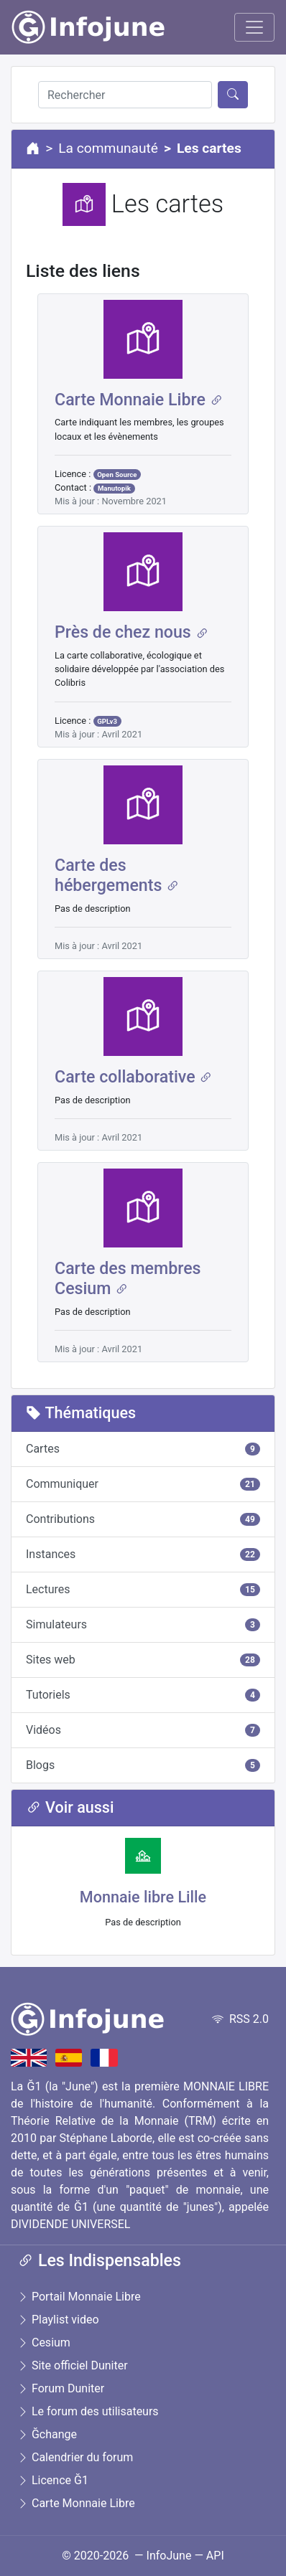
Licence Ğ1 (52, 2480)
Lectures (143, 1589)
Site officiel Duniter (72, 2365)
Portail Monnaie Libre (79, 2296)
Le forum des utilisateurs (88, 2411)
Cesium (43, 2342)
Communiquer (143, 1484)
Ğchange (47, 2434)
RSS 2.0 (240, 2019)
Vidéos (143, 1730)
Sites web (143, 1659)
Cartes (143, 1449)
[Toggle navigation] (254, 27)
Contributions (143, 1519)
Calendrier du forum (75, 2457)
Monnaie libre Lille (143, 1897)
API (215, 2555)
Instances (143, 1554)
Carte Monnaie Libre (76, 2503)
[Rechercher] (125, 94)
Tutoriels (143, 1695)
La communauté (108, 148)
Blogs (143, 1765)
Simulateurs (143, 1624)
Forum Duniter (60, 2388)
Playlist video (58, 2319)
